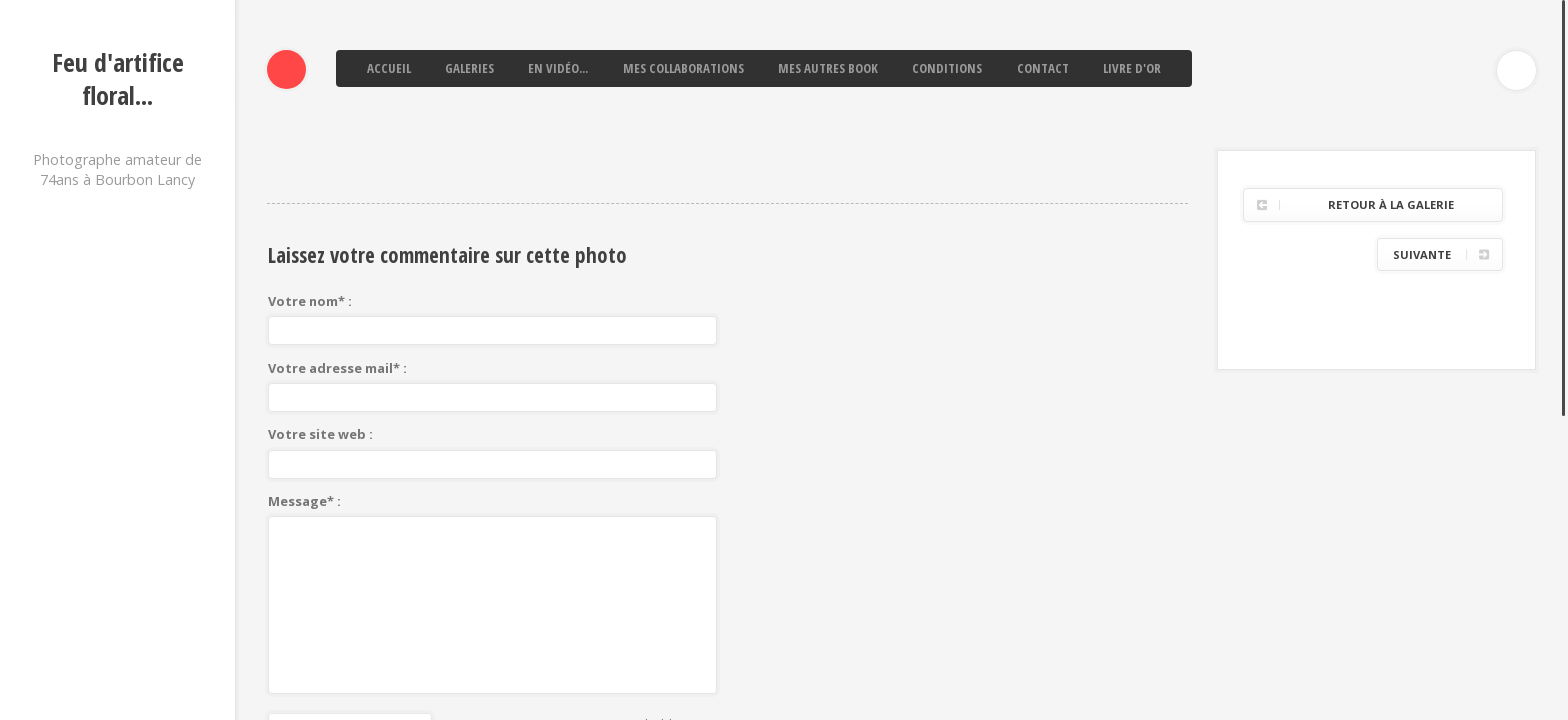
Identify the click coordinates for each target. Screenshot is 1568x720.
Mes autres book (828, 68)
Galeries (469, 68)
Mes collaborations (683, 68)
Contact (1043, 68)
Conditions (947, 68)
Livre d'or (1132, 68)
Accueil (389, 68)
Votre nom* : (310, 161)
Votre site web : (320, 294)
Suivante (1422, 114)
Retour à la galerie (1391, 64)
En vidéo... (558, 68)
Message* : (304, 361)
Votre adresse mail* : (337, 228)
